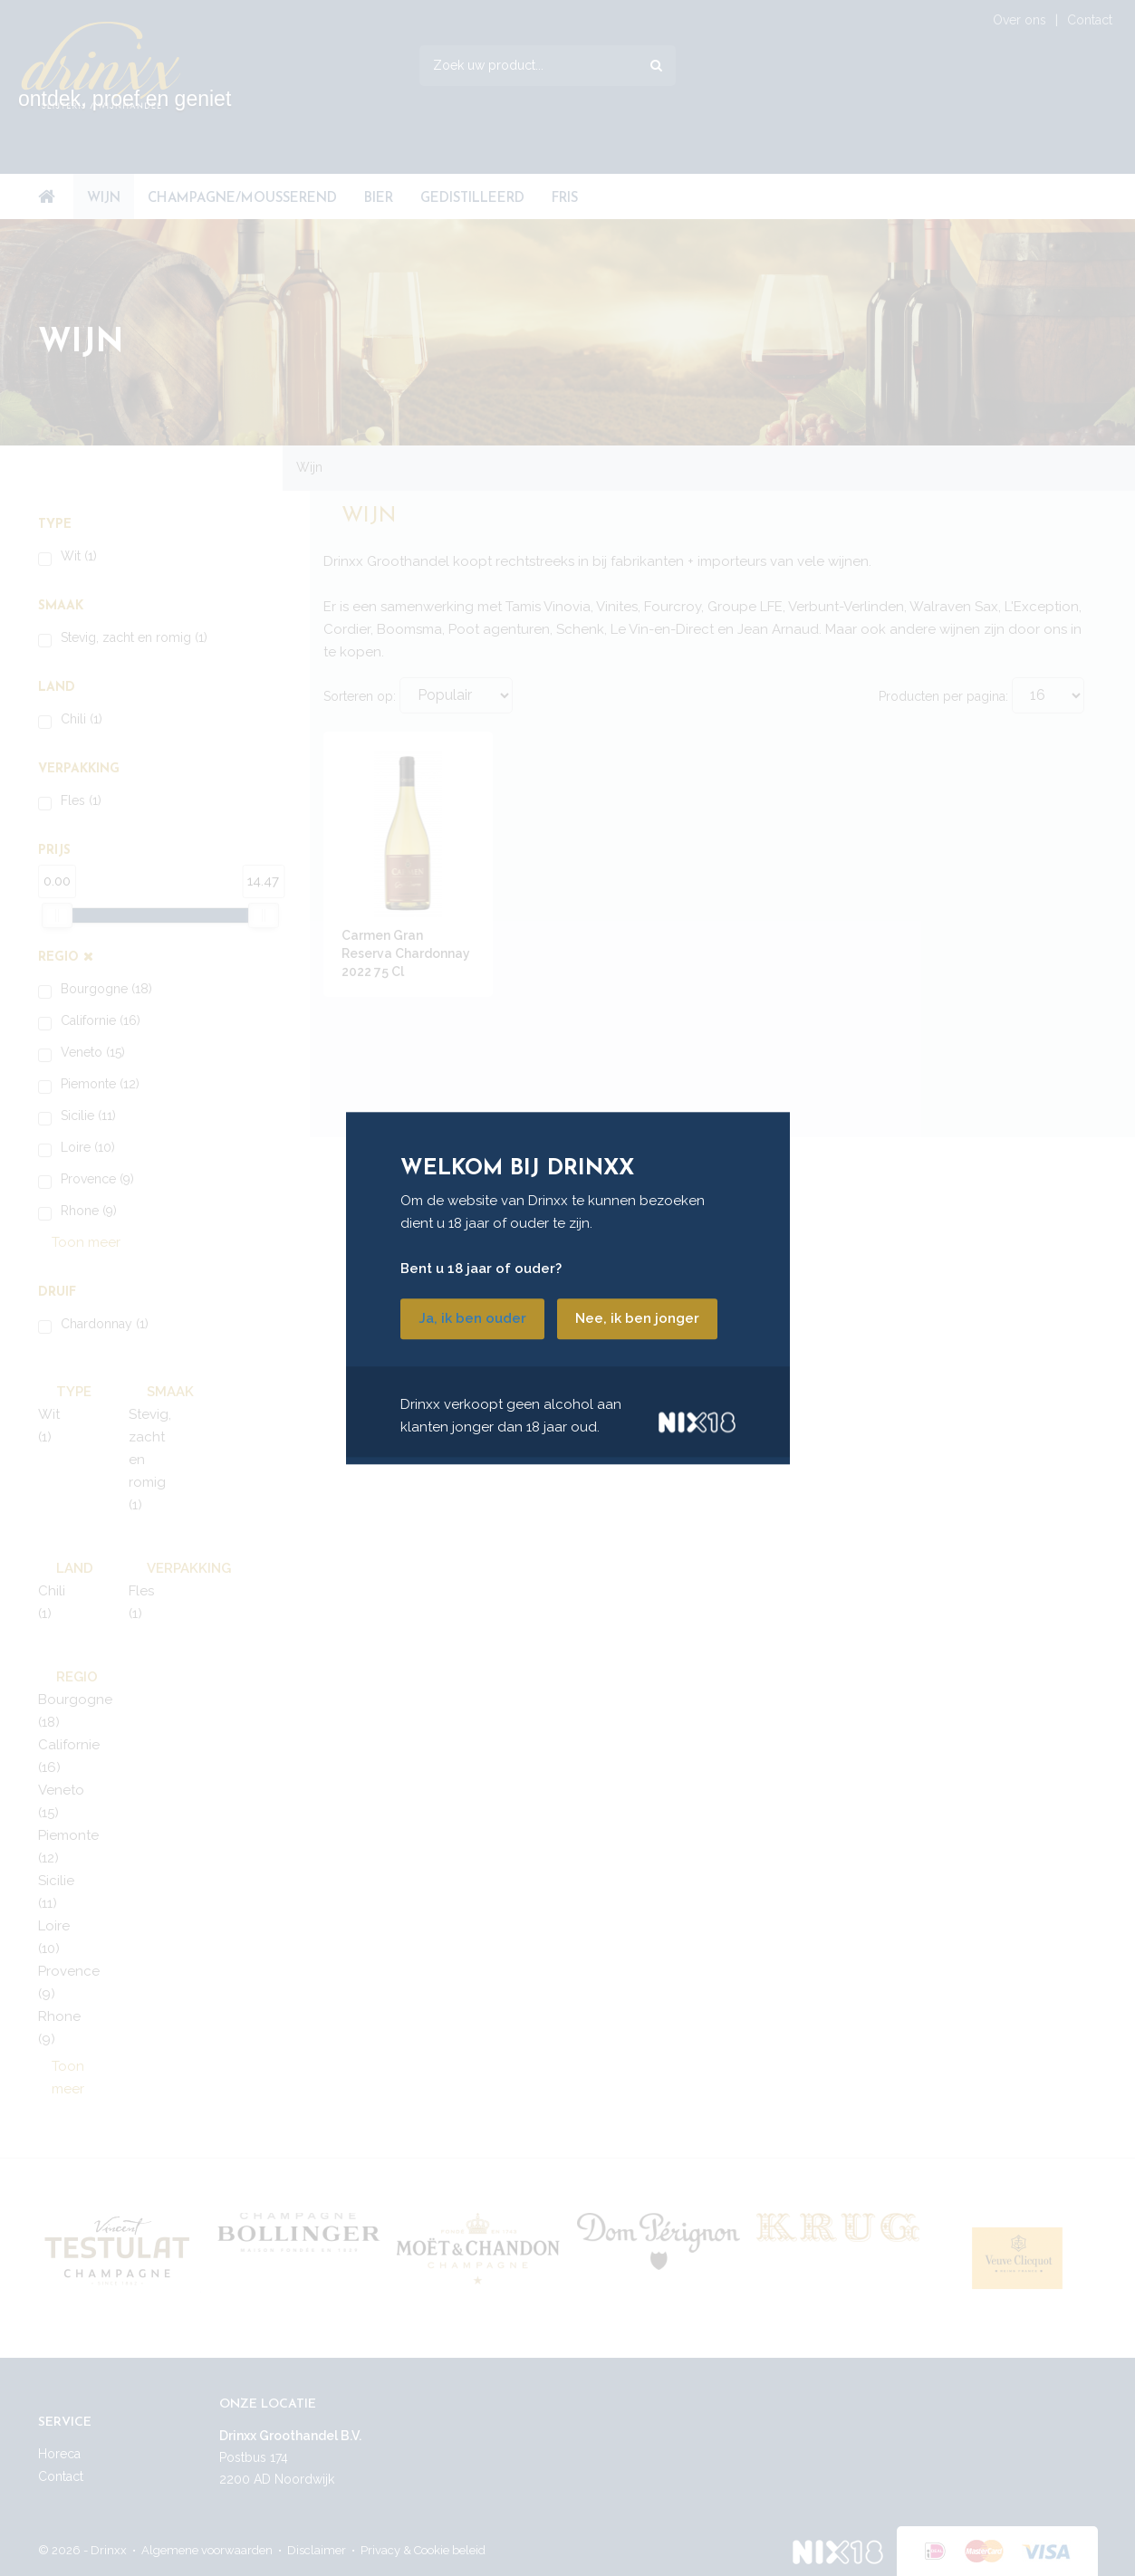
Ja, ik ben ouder (472, 1318)
